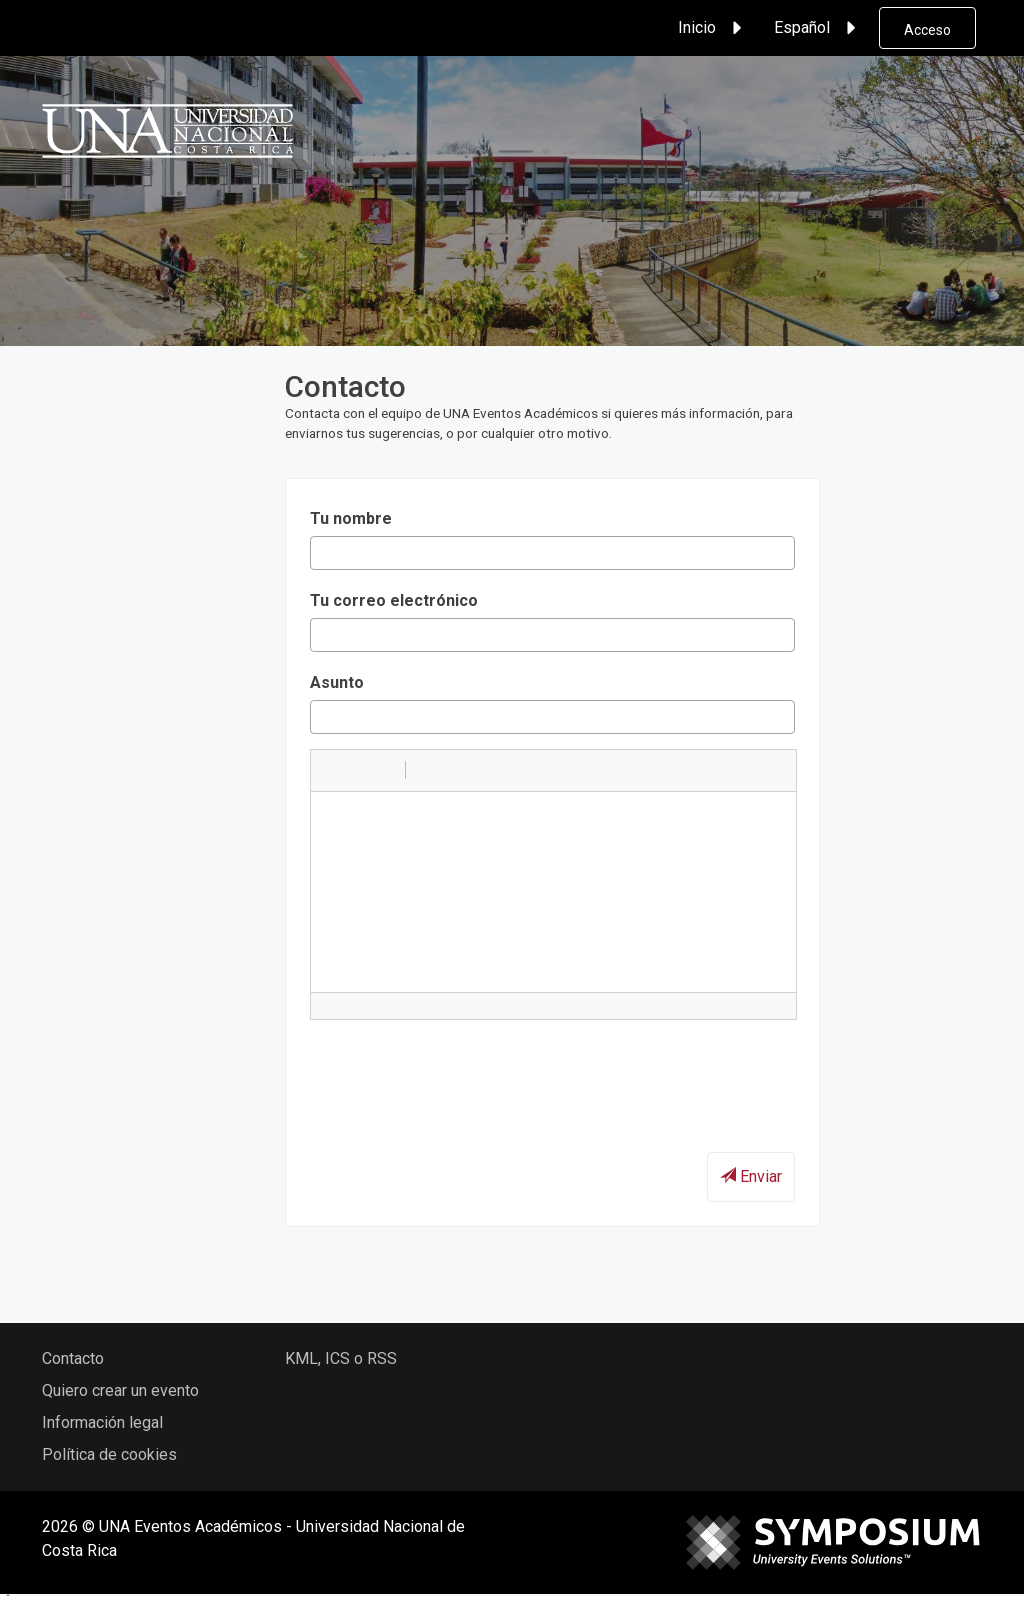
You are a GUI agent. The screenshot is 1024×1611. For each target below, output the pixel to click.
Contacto (73, 1358)
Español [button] (818, 28)
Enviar (751, 1176)
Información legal (102, 1422)
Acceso (927, 30)
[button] (333, 770)
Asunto (337, 682)
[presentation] (462, 1074)
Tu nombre (351, 518)
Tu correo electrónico (394, 600)
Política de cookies (109, 1454)
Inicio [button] (713, 28)
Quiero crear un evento (120, 1390)
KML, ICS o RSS (341, 1358)
